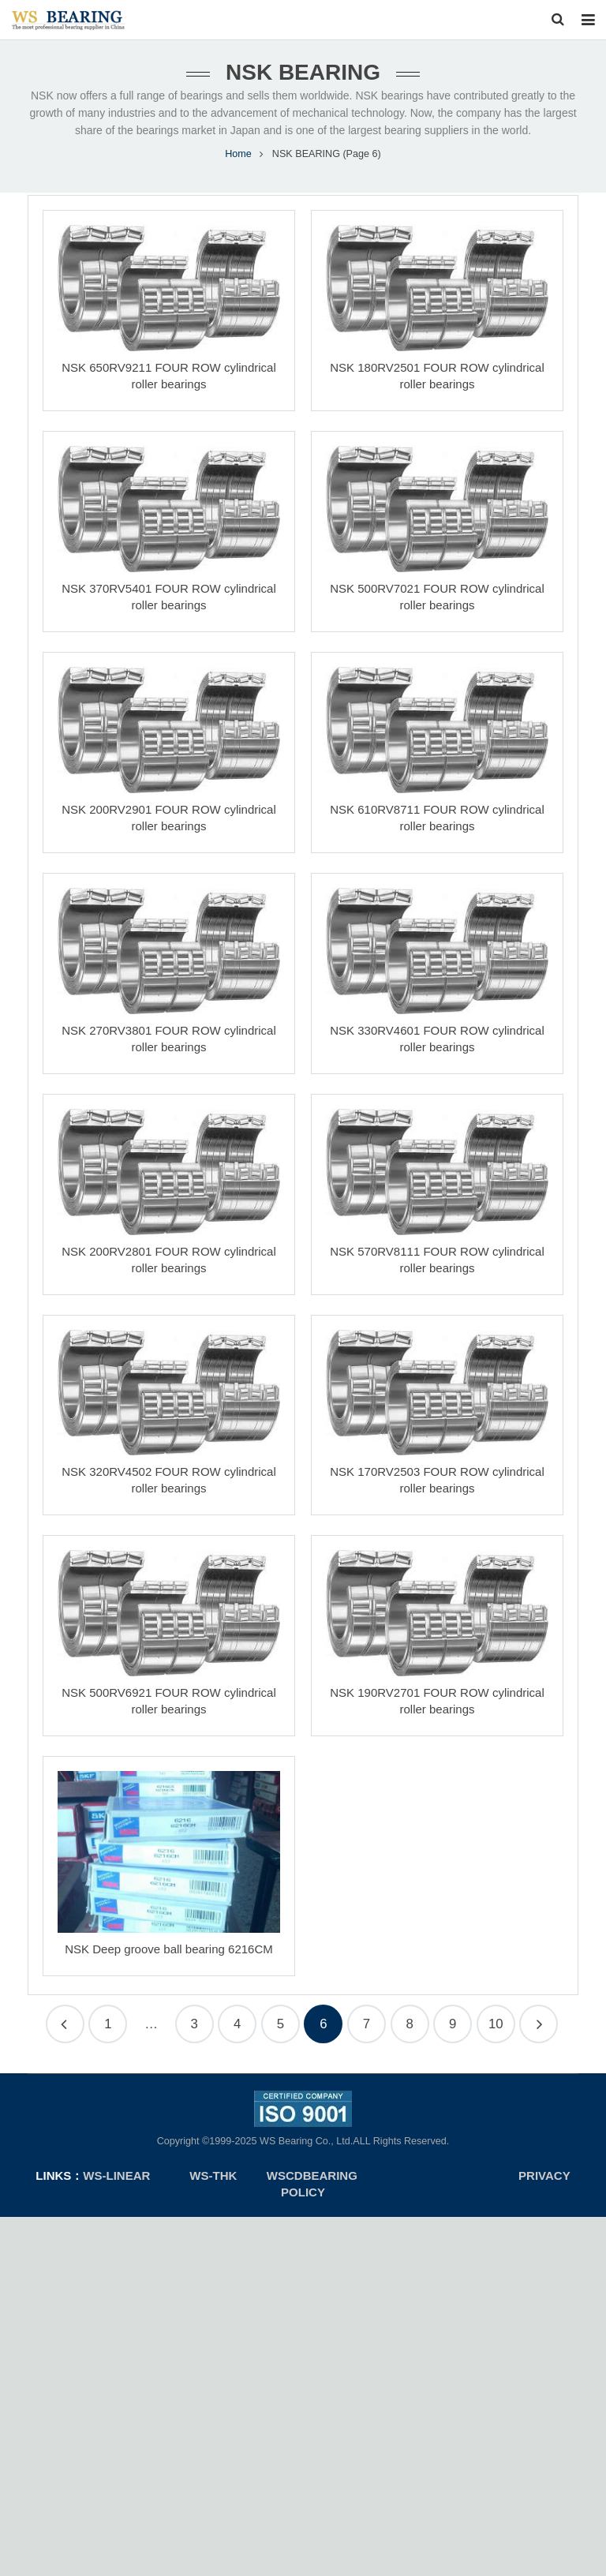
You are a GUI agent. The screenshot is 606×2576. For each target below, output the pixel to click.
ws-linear (118, 2184)
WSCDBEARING (312, 2184)
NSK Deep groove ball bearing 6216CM (169, 1957)
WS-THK (213, 2184)
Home (238, 162)
